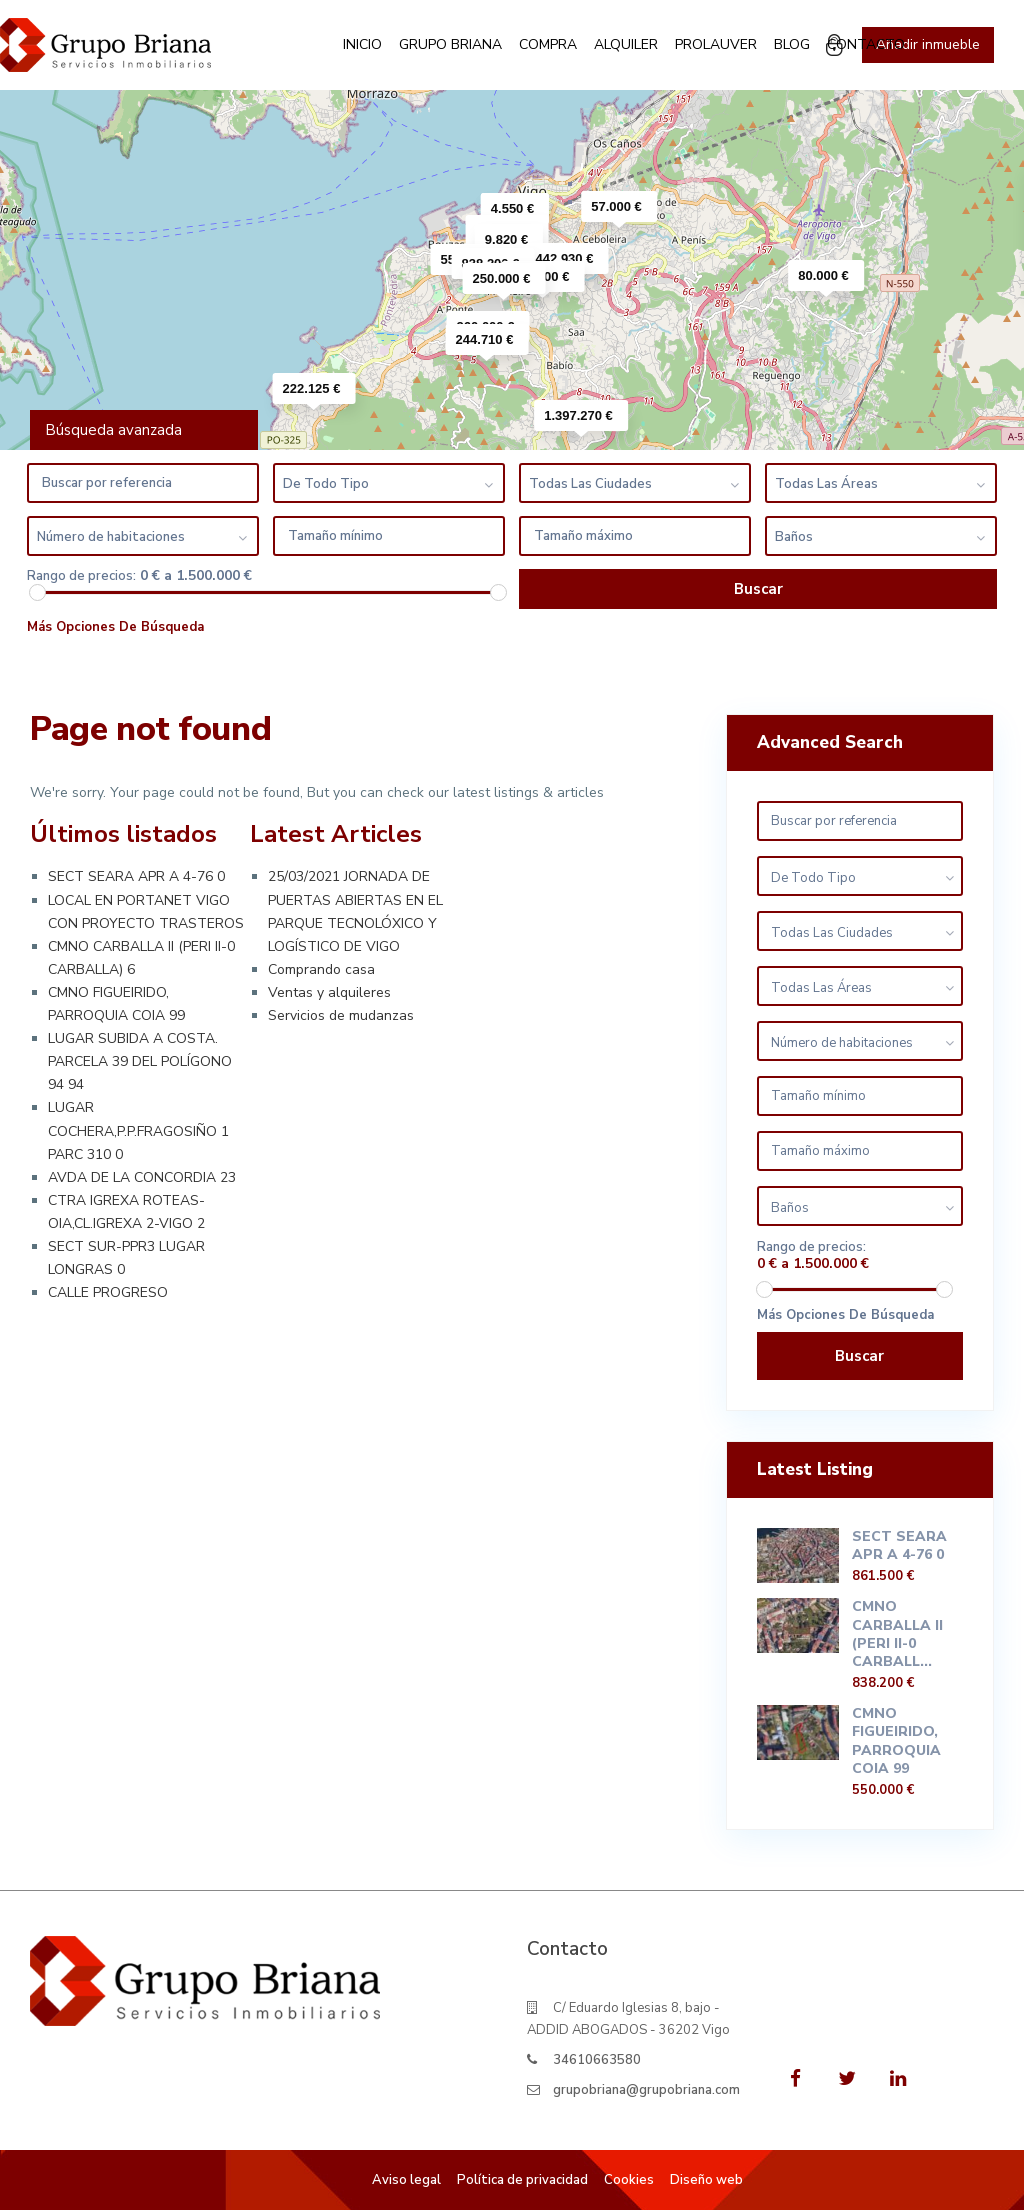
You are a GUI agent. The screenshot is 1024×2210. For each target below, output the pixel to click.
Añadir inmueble (928, 44)
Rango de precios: (81, 576)
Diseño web (706, 2180)
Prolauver (716, 44)
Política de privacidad (522, 2180)
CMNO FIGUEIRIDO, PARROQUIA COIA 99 (896, 1741)
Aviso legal (406, 2180)
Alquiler (626, 44)
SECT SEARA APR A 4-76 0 (136, 876)
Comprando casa (321, 969)
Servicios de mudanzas (341, 1015)
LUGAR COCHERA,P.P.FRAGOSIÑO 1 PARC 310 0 (138, 1130)
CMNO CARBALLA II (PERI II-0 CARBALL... (897, 1634)
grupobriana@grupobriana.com (646, 2090)
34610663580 (597, 2060)
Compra (548, 44)
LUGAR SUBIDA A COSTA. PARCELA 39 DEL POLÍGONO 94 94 (140, 1061)
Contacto (866, 44)
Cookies (629, 2180)
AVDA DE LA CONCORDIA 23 (142, 1177)
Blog (792, 44)
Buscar (859, 1356)
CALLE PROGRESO (108, 1292)
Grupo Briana (450, 44)
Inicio (362, 44)
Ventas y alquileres (329, 992)
